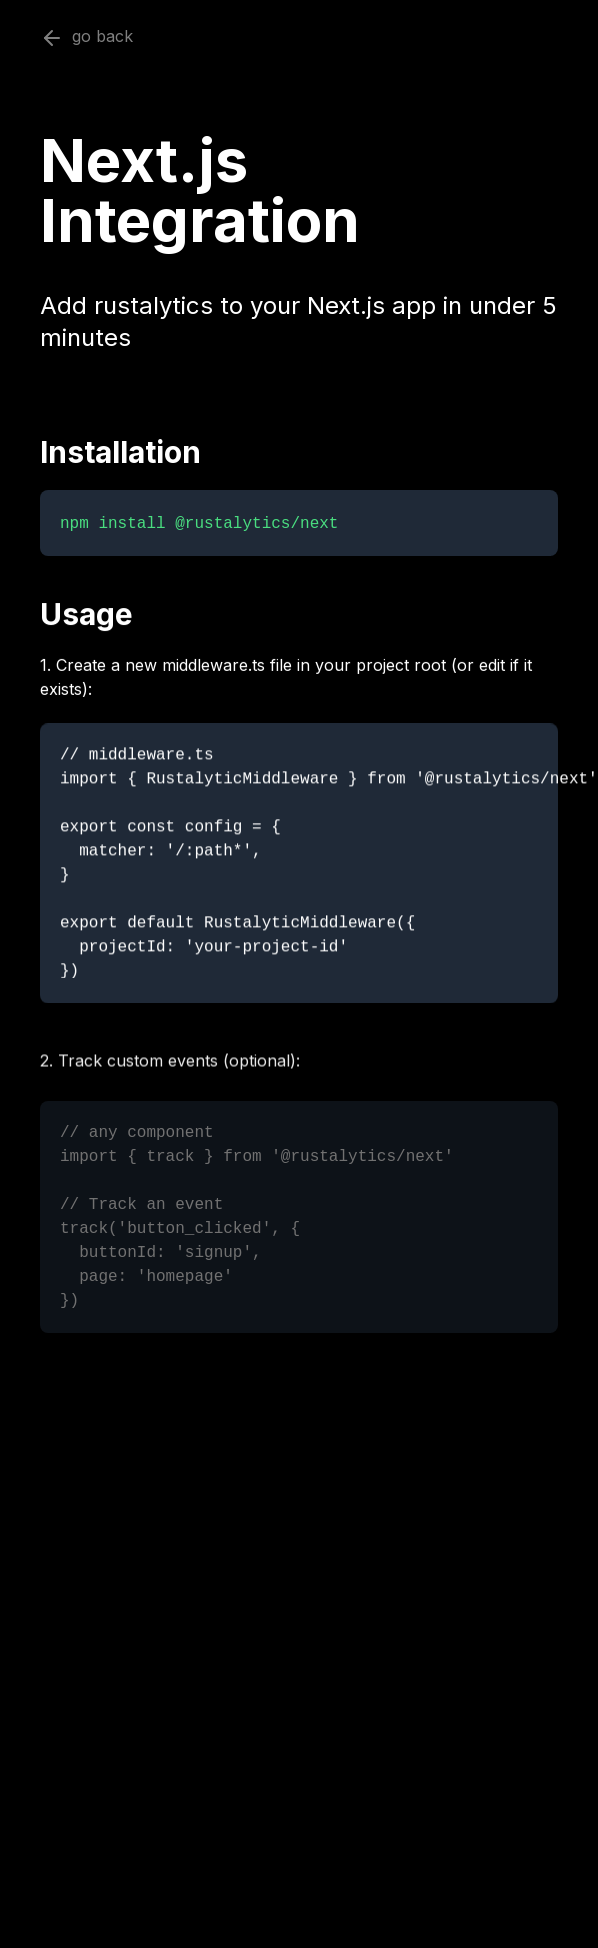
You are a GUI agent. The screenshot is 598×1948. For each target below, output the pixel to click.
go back (86, 38)
